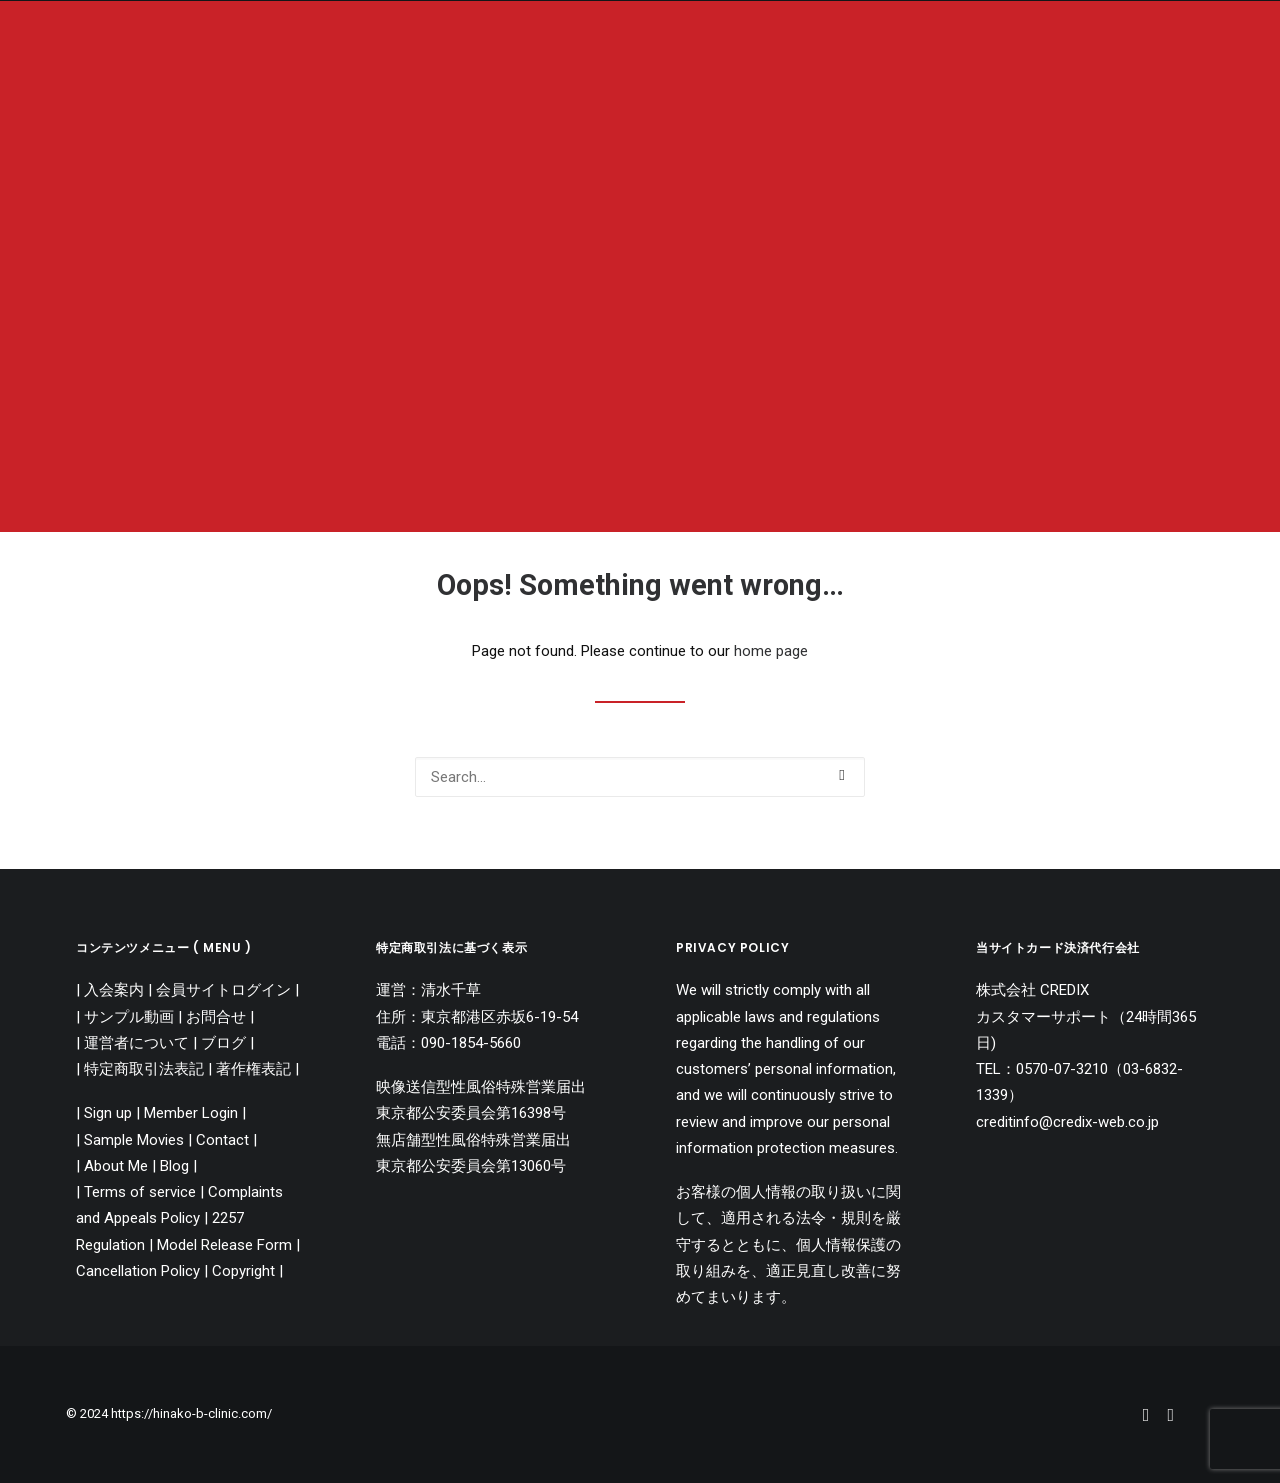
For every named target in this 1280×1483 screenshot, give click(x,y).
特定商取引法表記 (144, 1069)
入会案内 (114, 990)
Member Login (191, 1113)
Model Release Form (226, 1245)
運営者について (136, 1043)
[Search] (640, 777)
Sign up (108, 1113)
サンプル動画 (129, 1017)
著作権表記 (253, 1069)
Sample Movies (134, 1140)
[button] (841, 775)
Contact (222, 1140)
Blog (174, 1166)
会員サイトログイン (223, 990)
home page (771, 651)
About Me (116, 1166)
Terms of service (140, 1192)
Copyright (243, 1271)
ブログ (223, 1043)
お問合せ (216, 1017)
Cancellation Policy (140, 1271)
